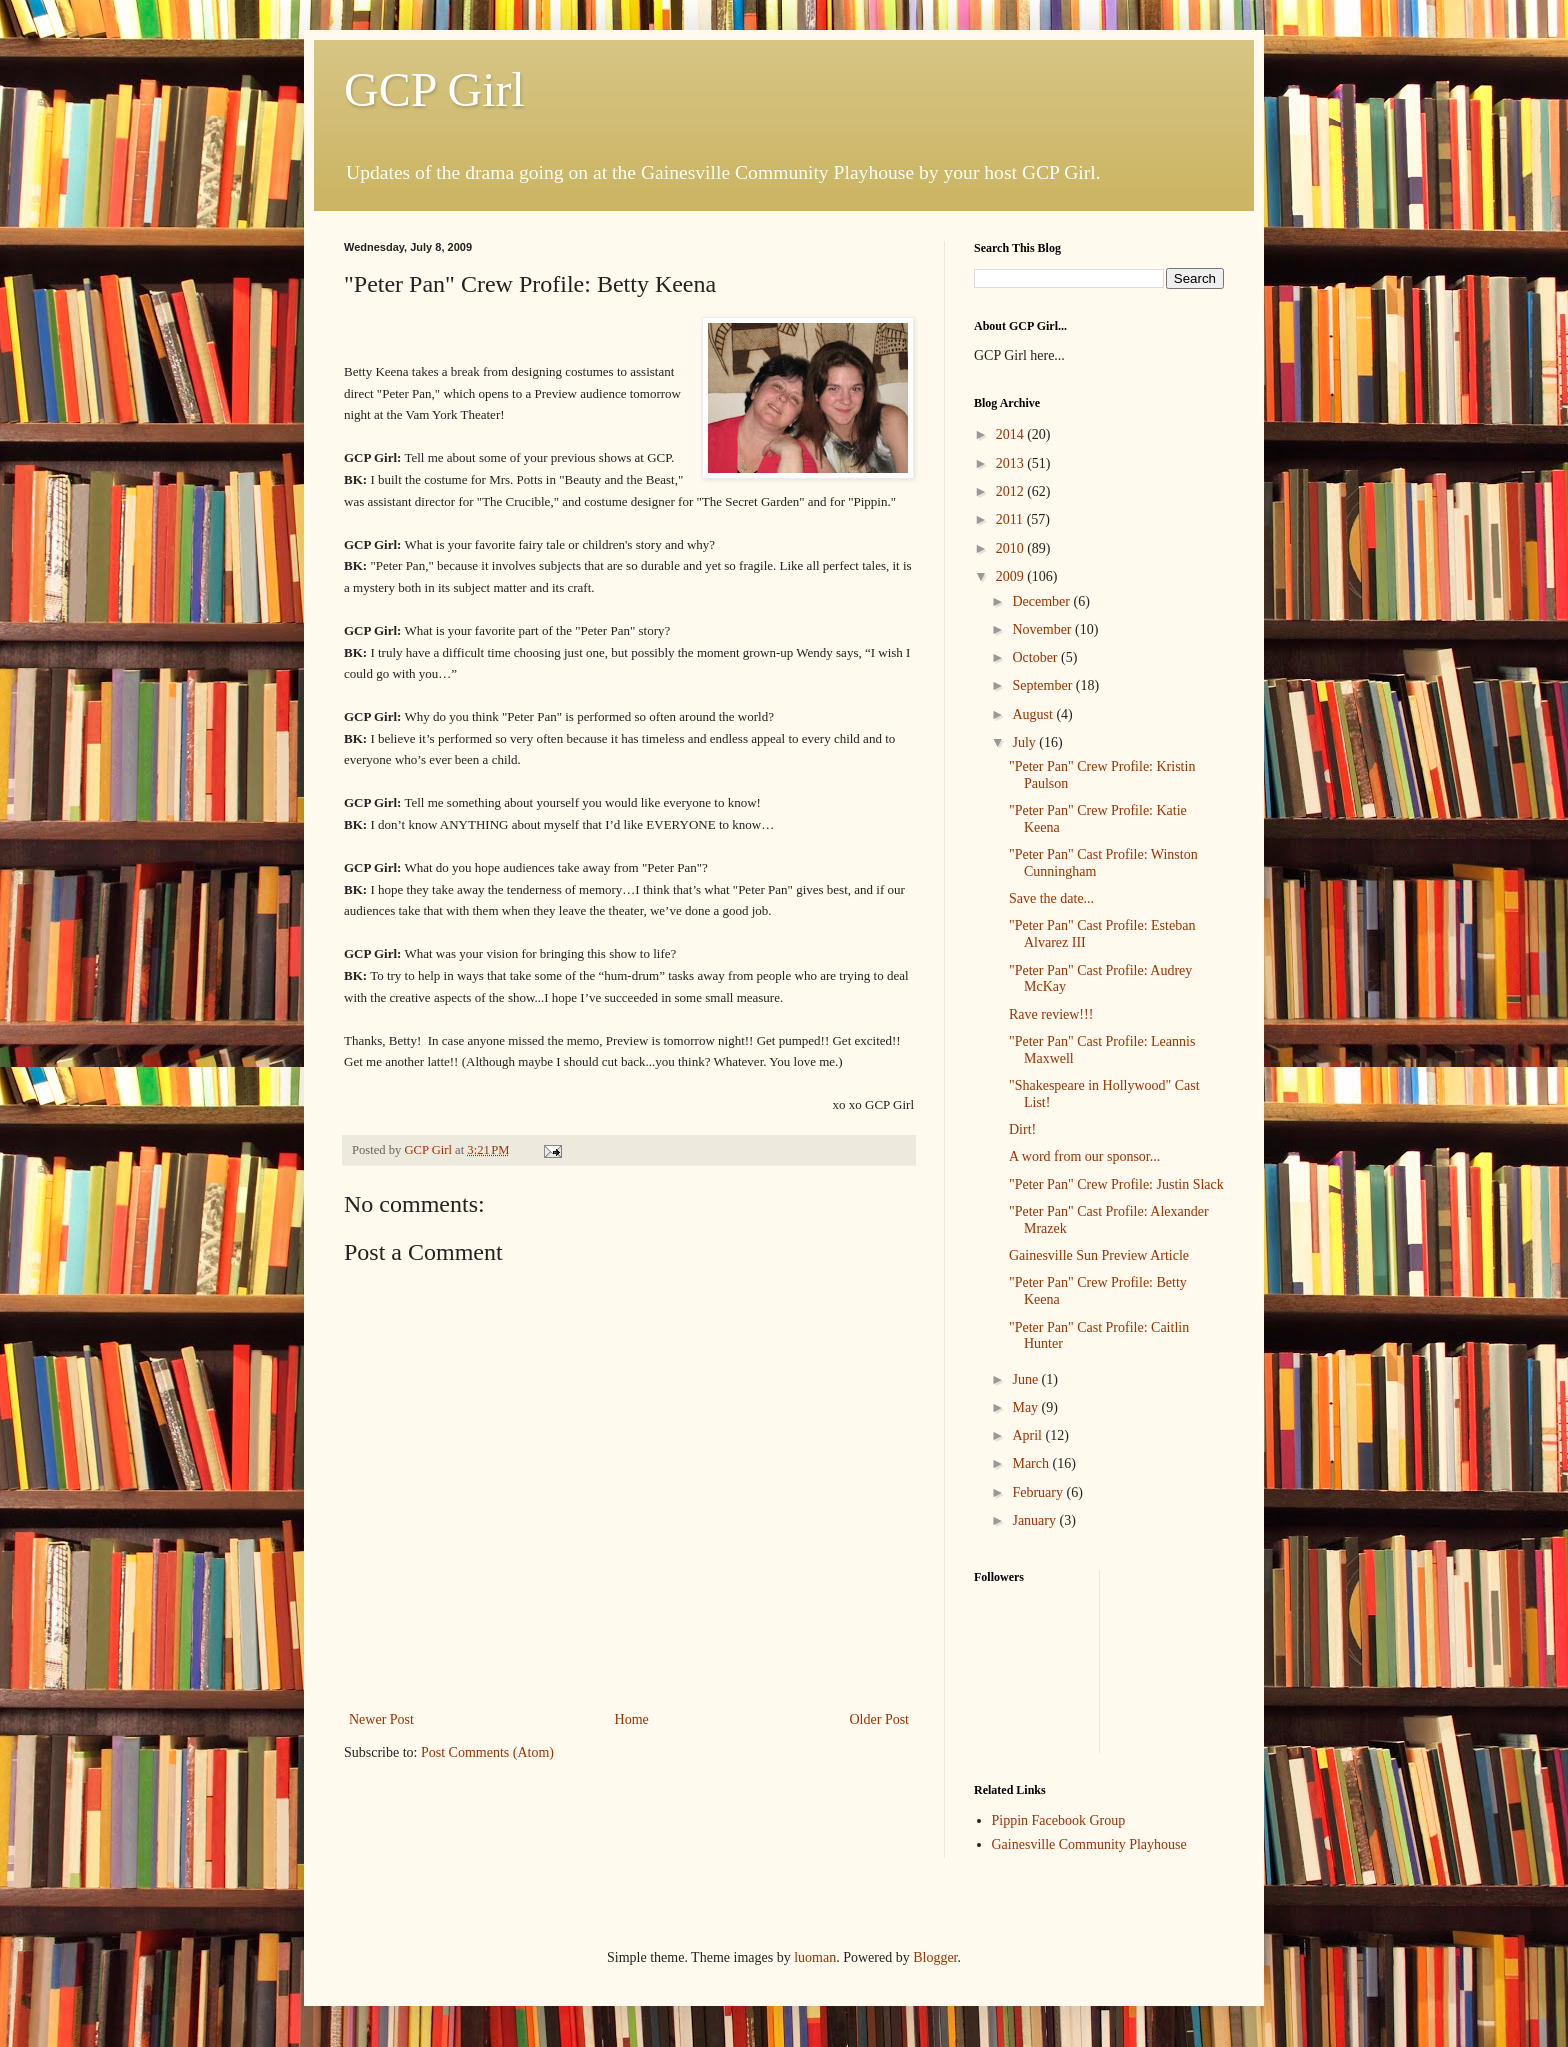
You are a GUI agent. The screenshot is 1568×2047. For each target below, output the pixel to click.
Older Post (880, 1719)
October (1036, 657)
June (1026, 1379)
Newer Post (381, 1719)
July (1025, 742)
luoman (815, 1957)
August (1034, 714)
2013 (1012, 463)
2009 (1012, 576)
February (1039, 1492)
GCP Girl (434, 89)
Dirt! (1022, 1129)
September (1043, 685)
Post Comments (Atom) (487, 1752)
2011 (1011, 519)
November (1043, 629)
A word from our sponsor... (1084, 1156)
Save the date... (1051, 898)
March (1032, 1463)
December (1042, 601)
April (1028, 1435)
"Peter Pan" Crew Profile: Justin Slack (1116, 1184)
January (1035, 1520)
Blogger (935, 1957)
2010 (1012, 548)
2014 (1012, 434)
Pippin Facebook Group (1059, 1820)
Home (632, 1719)
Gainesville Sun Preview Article (1099, 1255)
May (1026, 1407)
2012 (1012, 491)
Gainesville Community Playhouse (1089, 1844)
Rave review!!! (1051, 1014)
